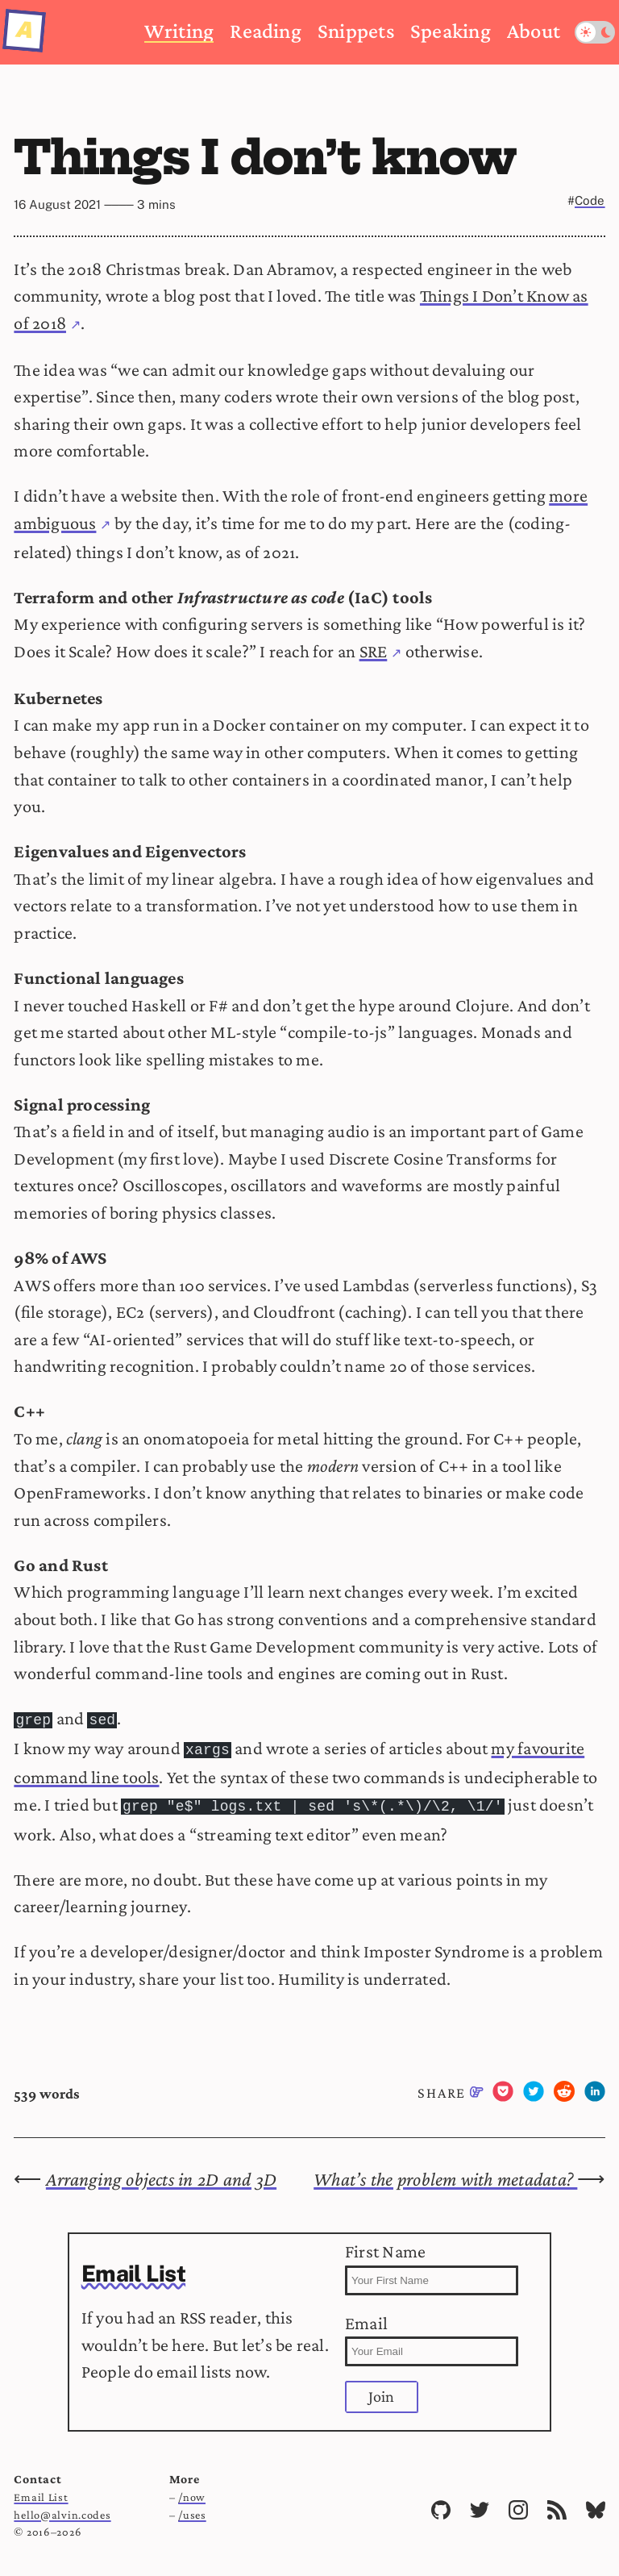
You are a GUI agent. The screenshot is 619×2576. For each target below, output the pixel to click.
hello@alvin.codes (62, 2509)
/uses (192, 2509)
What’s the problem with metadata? (445, 2174)
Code (590, 200)
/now (192, 2492)
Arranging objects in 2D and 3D (161, 2174)
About (533, 31)
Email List (41, 2492)
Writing (179, 31)
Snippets (356, 31)
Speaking (450, 31)
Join (381, 2391)
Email (431, 2335)
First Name (431, 2263)
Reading (265, 31)
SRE (373, 651)
